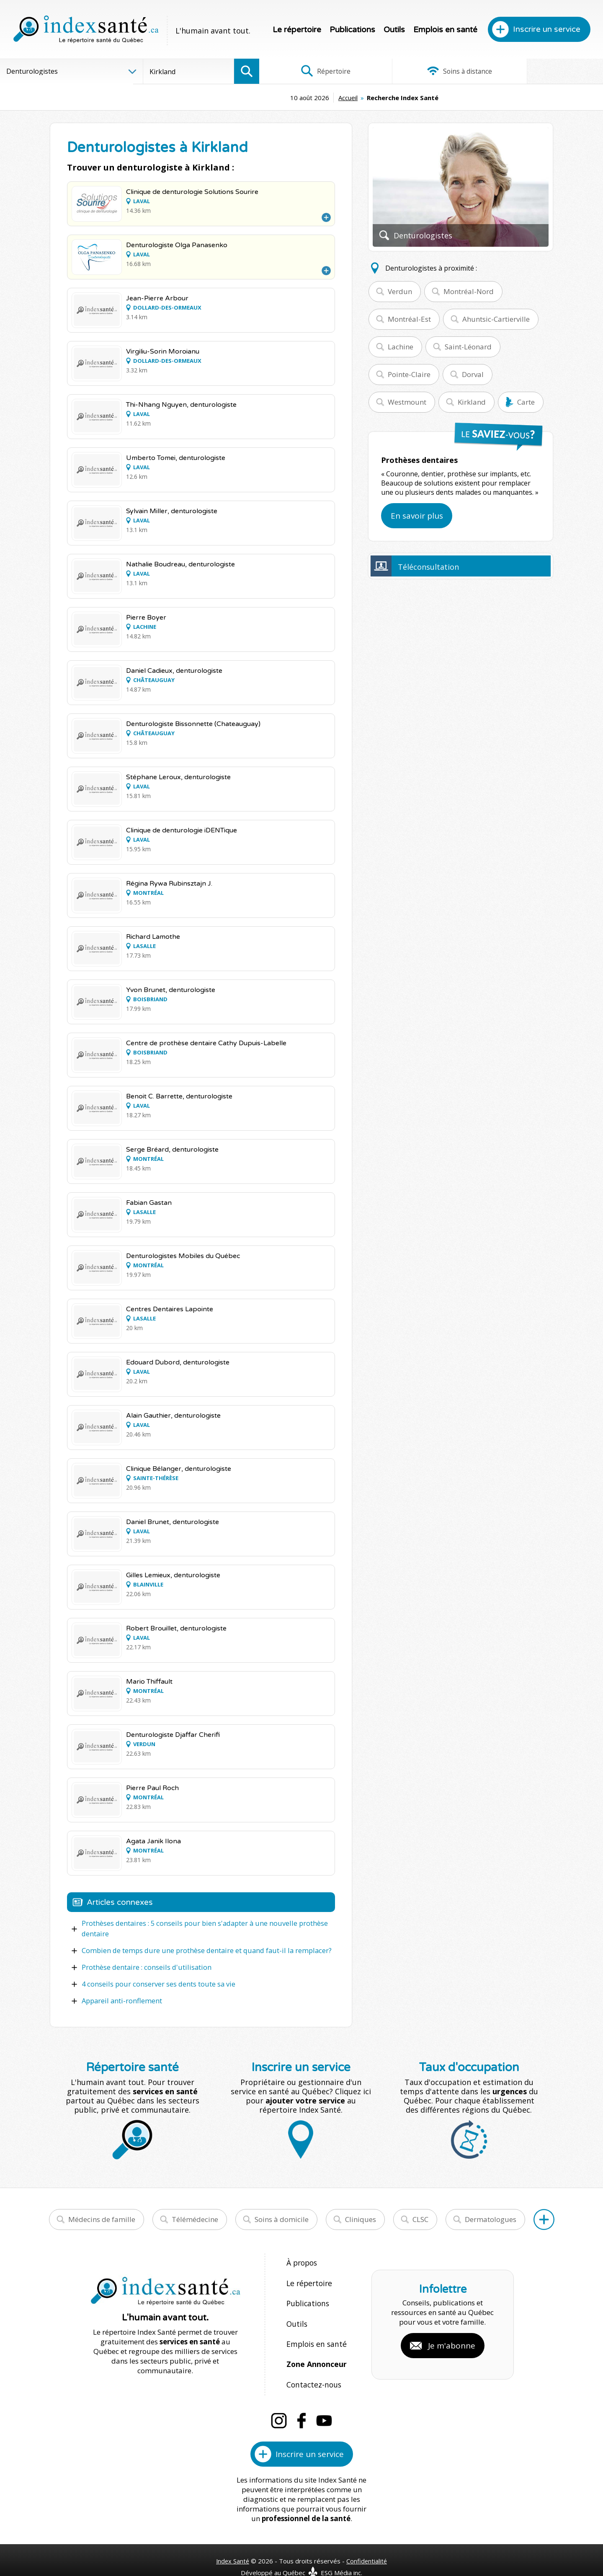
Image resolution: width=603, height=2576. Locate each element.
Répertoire (316, 71)
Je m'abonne (451, 2335)
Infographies (546, 71)
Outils (394, 29)
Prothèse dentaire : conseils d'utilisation (144, 1966)
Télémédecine (195, 2217)
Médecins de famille (101, 2217)
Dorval (473, 374)
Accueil (285, 97)
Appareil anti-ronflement (121, 1998)
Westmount (407, 402)
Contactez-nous (312, 2368)
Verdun (400, 291)
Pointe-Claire (409, 374)
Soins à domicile (282, 2217)
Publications (352, 29)
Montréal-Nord (468, 291)
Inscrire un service (546, 29)
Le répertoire (297, 29)
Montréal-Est (409, 319)
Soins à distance (431, 71)
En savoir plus (417, 515)
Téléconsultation (428, 567)
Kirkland (472, 402)
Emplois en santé (445, 29)
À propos (301, 2260)
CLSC (420, 2217)
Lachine (400, 346)
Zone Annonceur (315, 2350)
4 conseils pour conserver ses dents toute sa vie (157, 1982)
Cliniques (360, 2217)
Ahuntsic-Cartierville (496, 319)
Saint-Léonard (468, 346)
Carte (526, 402)
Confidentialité (367, 2543)
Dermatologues (490, 2217)
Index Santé (232, 2543)
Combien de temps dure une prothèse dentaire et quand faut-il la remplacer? (202, 1949)
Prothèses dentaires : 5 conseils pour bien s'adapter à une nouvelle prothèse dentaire (202, 1928)
